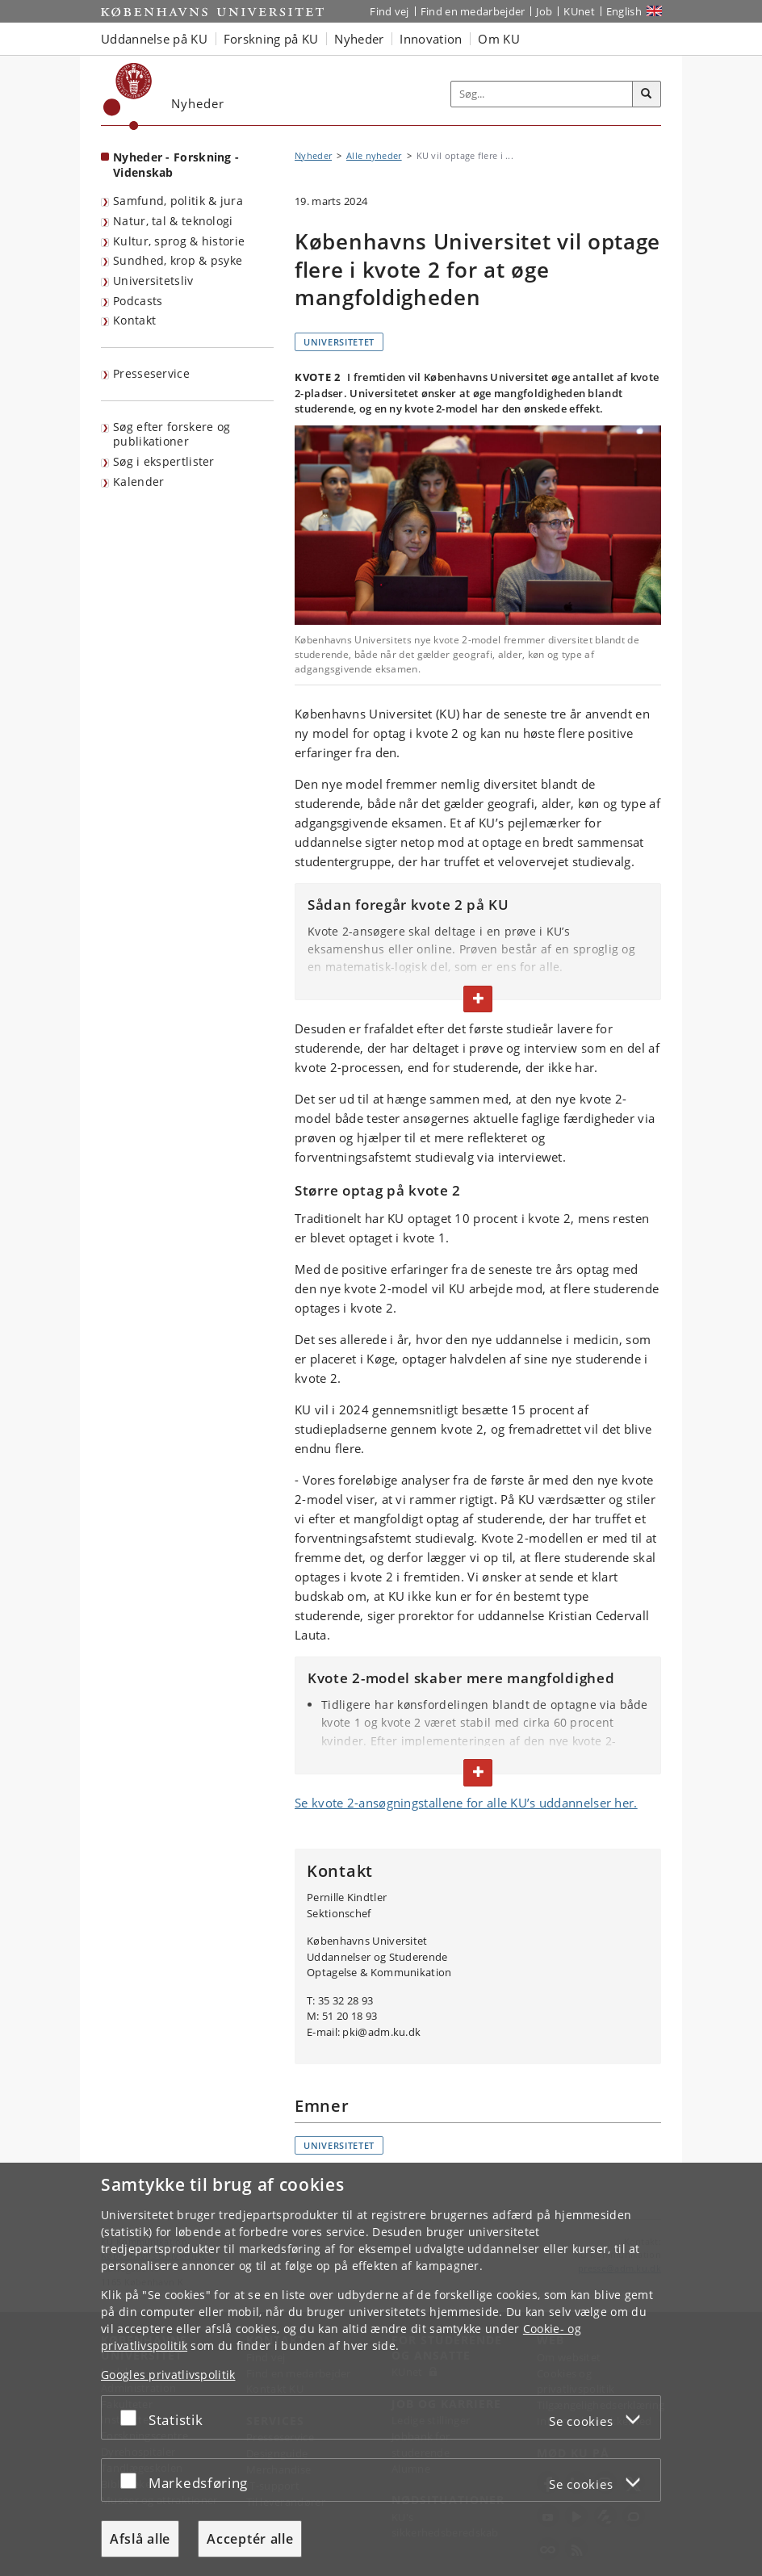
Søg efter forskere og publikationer (171, 434)
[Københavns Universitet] (128, 96)
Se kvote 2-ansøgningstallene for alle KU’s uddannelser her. (466, 1803)
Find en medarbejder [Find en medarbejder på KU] (473, 11)
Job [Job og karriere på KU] (544, 11)
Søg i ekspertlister (164, 461)
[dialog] (381, 2369)
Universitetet (339, 342)
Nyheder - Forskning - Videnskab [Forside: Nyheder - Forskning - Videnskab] (176, 164)
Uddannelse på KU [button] (154, 39)
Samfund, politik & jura (178, 200)
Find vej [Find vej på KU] (389, 11)
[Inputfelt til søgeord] (542, 94)
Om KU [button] (499, 39)
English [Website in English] (624, 11)
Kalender (138, 481)
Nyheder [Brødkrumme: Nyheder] (313, 155)
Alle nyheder (374, 155)
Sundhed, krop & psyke (177, 260)
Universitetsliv (153, 280)
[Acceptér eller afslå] (132, 2417)
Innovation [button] (431, 39)
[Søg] (646, 94)
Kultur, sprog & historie (179, 241)
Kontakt (134, 320)
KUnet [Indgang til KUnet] (579, 11)
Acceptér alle (250, 2539)
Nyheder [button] (358, 39)
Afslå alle (140, 2539)
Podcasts (137, 300)
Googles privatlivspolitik (168, 2374)
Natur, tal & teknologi (173, 220)
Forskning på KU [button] (271, 39)
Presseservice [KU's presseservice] (151, 373)
